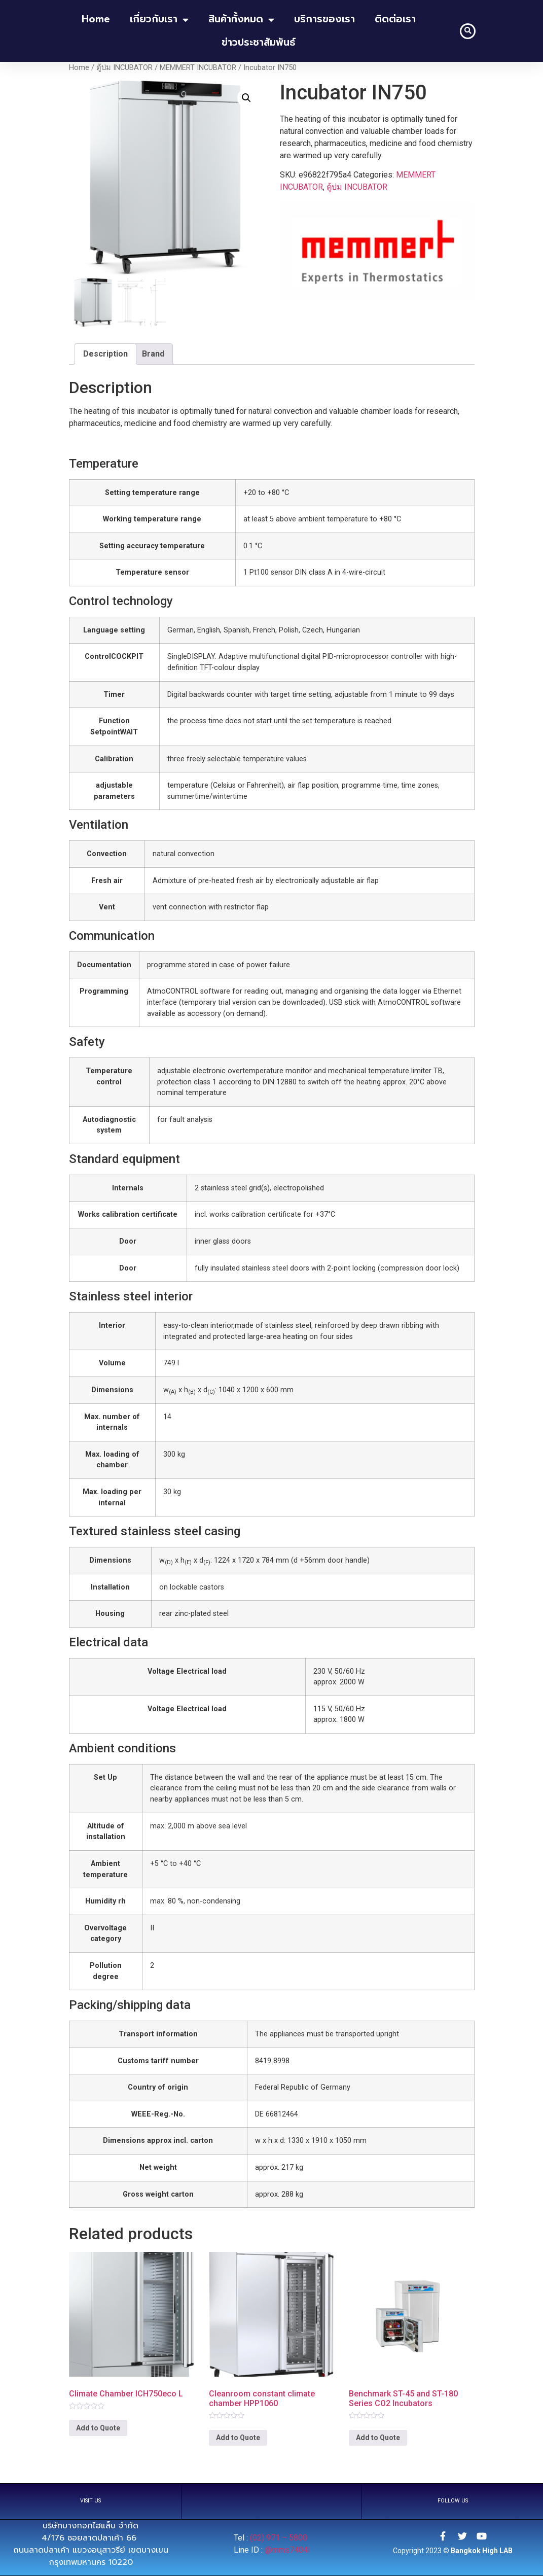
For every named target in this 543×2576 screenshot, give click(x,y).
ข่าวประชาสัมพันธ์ (259, 42)
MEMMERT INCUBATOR (198, 67)
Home (79, 67)
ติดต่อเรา (395, 19)
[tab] (105, 353)
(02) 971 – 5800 (279, 2537)
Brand (153, 353)
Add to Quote (98, 2428)
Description (105, 353)
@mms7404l (287, 2549)
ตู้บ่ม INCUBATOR (124, 67)
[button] (468, 31)
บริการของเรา (324, 19)
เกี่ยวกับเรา (159, 19)
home (96, 19)
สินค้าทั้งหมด (241, 19)
